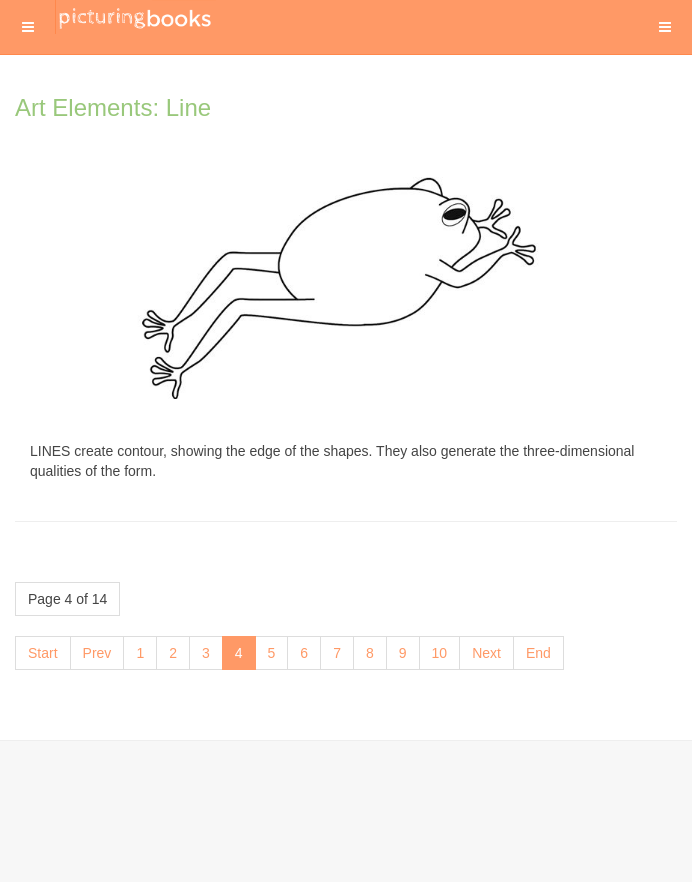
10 (440, 653)
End (538, 653)
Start (43, 653)
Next (486, 653)
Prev (97, 653)
